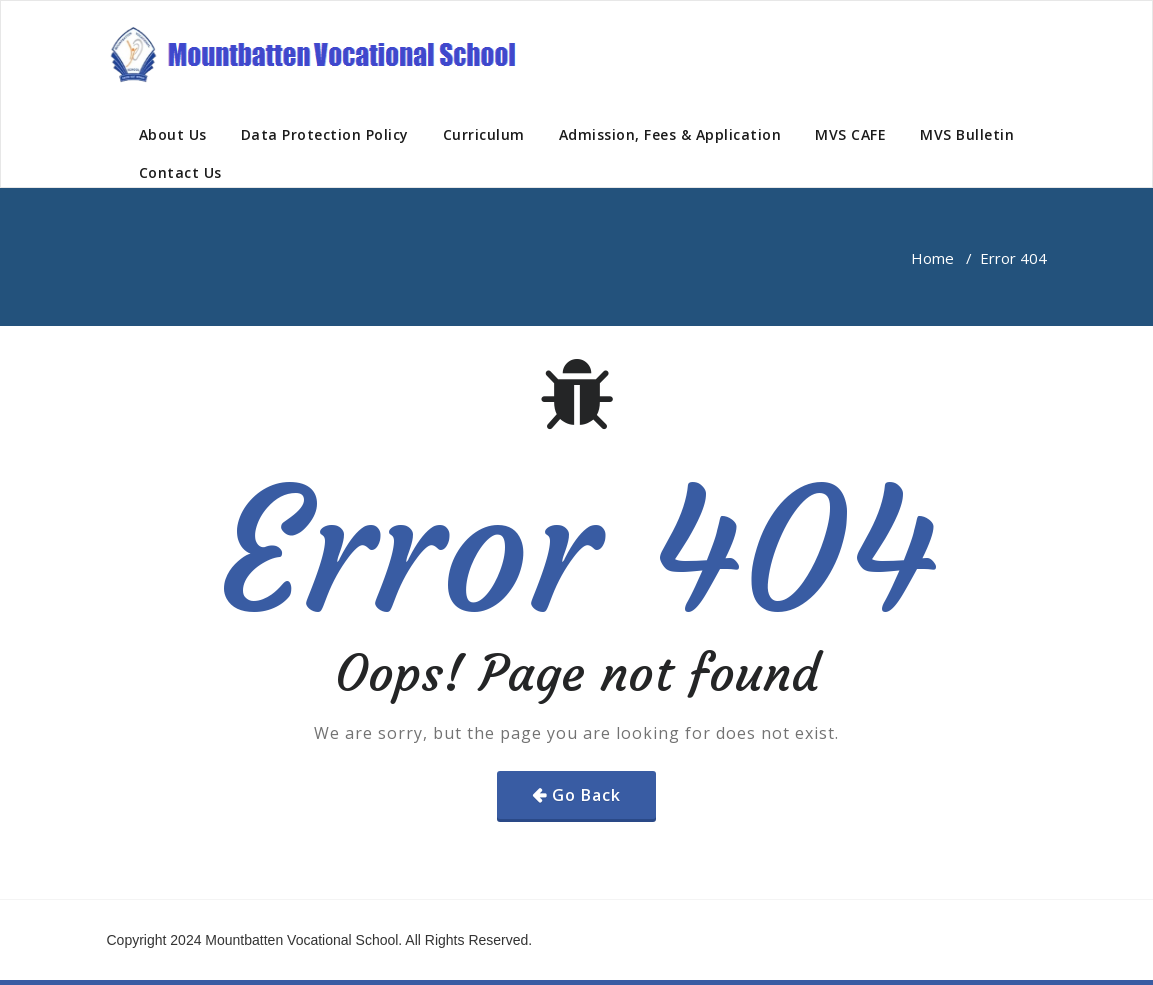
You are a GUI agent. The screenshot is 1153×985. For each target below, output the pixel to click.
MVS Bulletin (967, 134)
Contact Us (180, 172)
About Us (173, 134)
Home (932, 258)
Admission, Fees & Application (670, 134)
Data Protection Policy (325, 134)
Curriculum (484, 134)
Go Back (586, 795)
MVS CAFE (850, 134)
